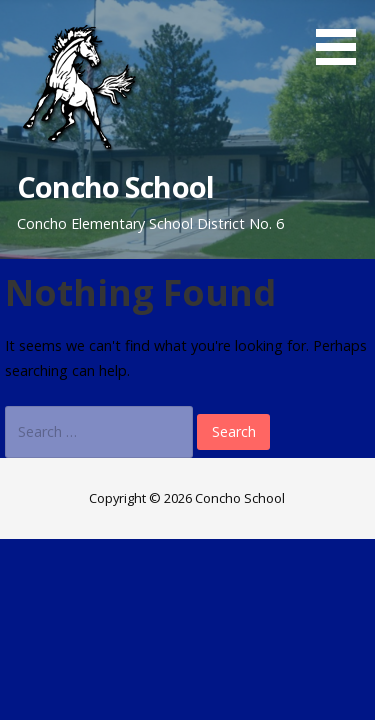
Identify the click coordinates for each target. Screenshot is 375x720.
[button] (343, 36)
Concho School (115, 186)
